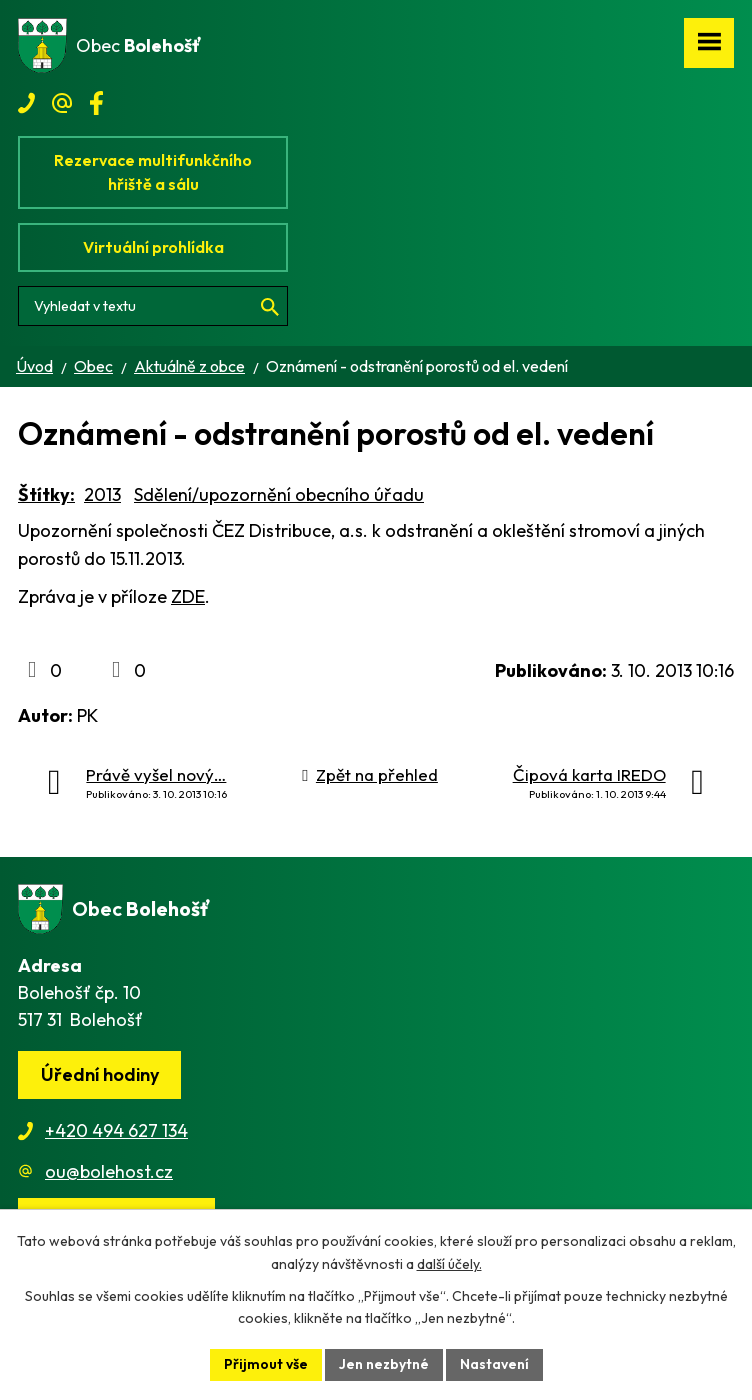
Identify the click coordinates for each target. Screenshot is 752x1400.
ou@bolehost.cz (109, 1171)
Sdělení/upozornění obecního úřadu (279, 494)
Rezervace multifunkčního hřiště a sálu (153, 172)
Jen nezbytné (384, 1364)
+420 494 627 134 (116, 1130)
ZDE (188, 596)
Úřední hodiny (100, 1074)
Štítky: (46, 494)
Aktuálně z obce (189, 366)
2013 (102, 494)
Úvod (34, 366)
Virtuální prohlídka (153, 247)
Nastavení (494, 1364)
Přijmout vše (266, 1364)
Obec (93, 366)
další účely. (449, 1264)
